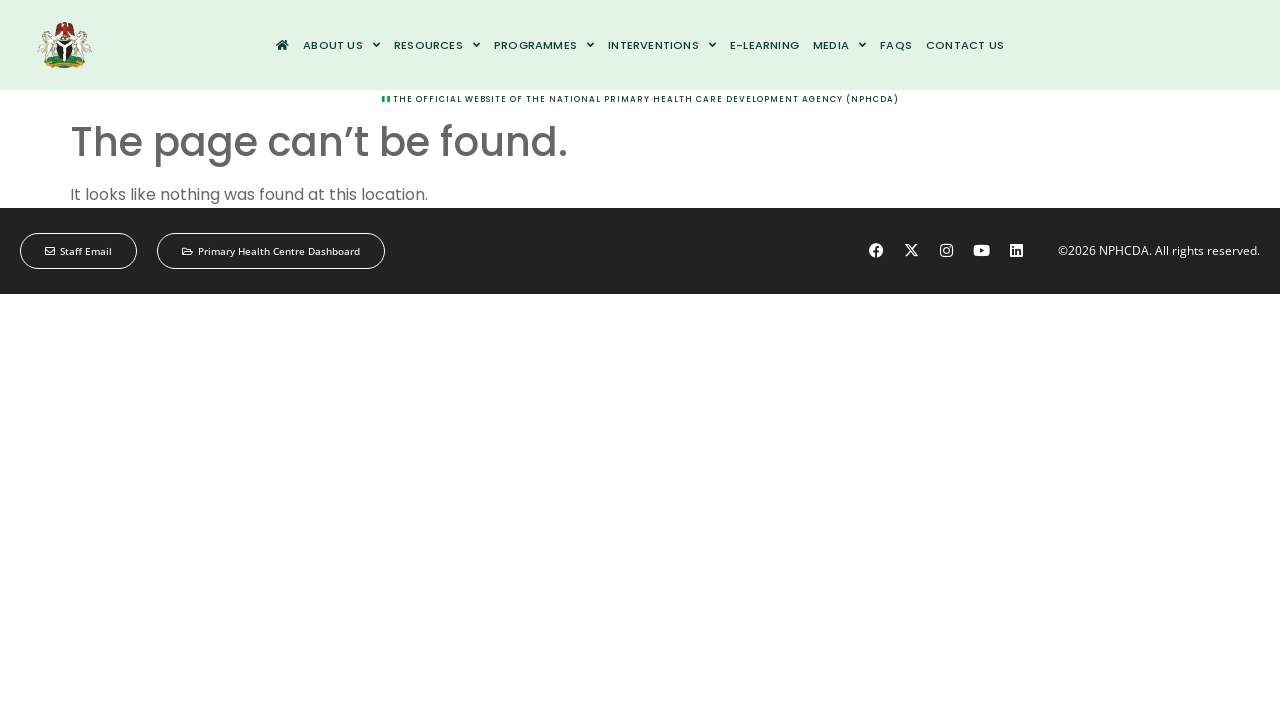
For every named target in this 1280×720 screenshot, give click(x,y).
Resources (437, 45)
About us (341, 45)
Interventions (662, 45)
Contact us (965, 45)
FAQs (896, 45)
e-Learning (764, 45)
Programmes (544, 45)
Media (839, 45)
